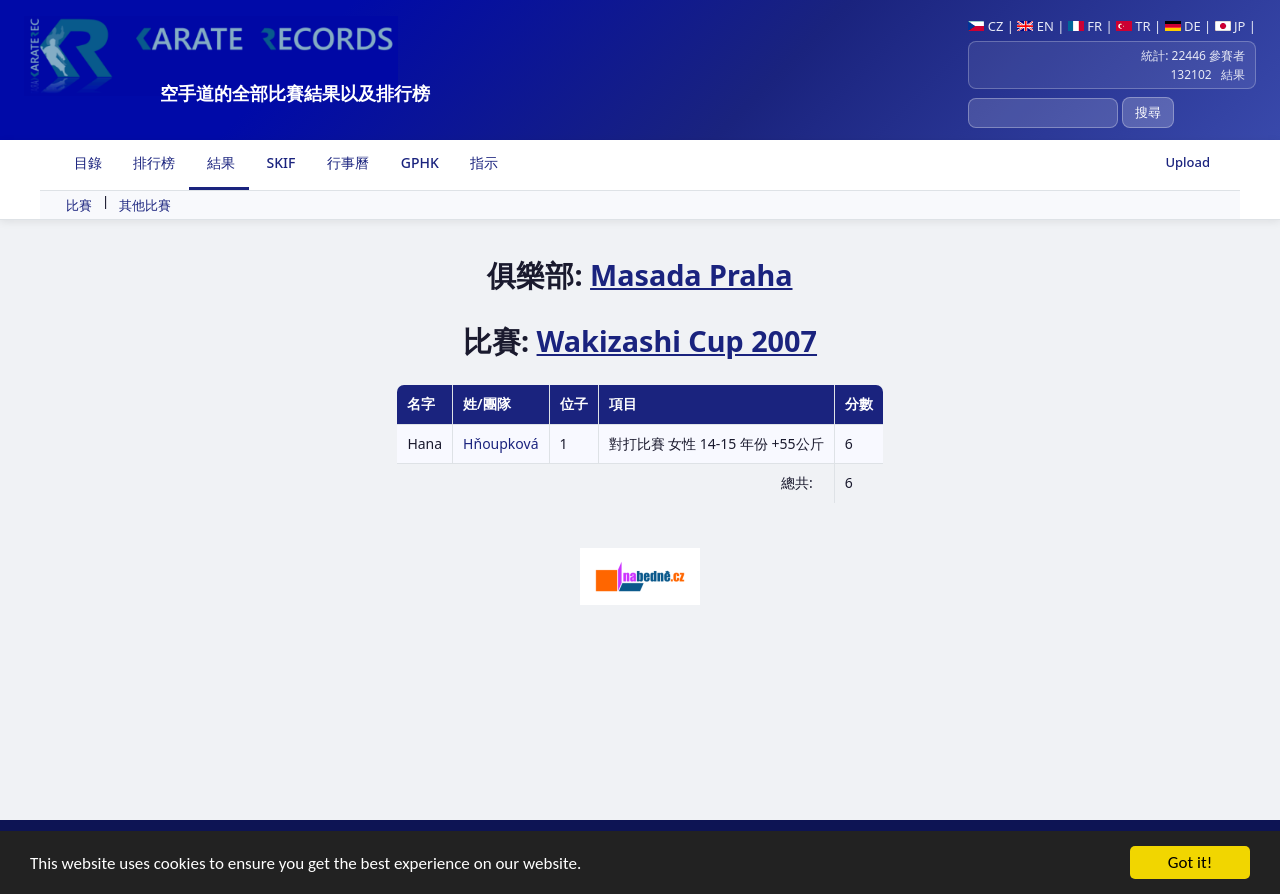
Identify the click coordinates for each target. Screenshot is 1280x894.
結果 (219, 162)
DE (1183, 26)
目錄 (86, 162)
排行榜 (153, 162)
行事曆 (346, 162)
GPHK (418, 162)
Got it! (1190, 864)
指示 (483, 162)
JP (1230, 26)
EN (1035, 26)
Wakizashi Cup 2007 (677, 340)
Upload (1187, 162)
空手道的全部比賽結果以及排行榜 (295, 93)
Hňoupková (500, 443)
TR (1133, 26)
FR (1085, 26)
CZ (985, 26)
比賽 (79, 205)
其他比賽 (145, 205)
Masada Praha (691, 274)
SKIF (279, 162)
